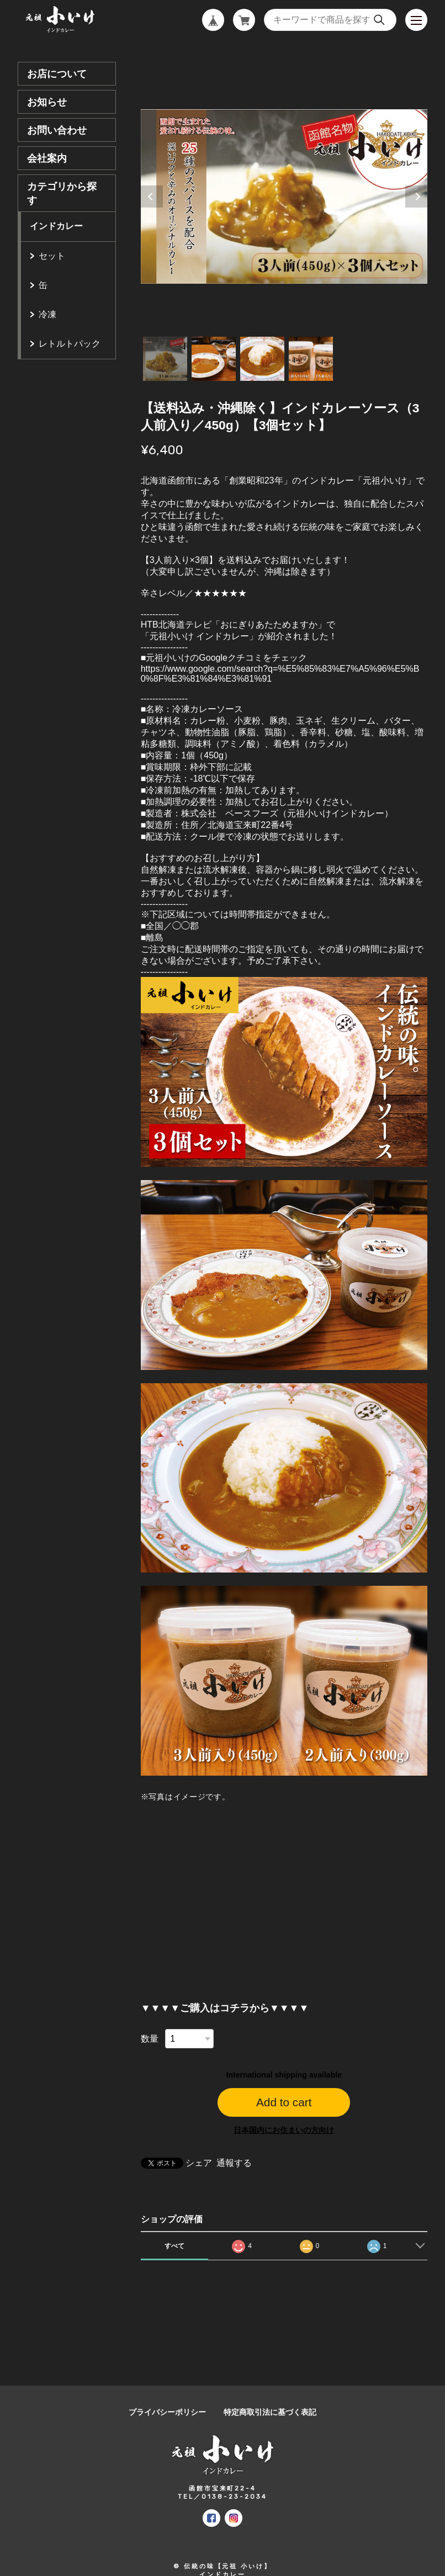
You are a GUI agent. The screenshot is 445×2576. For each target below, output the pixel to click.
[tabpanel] (284, 196)
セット (52, 256)
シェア (199, 2163)
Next (416, 196)
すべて (174, 2246)
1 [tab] (165, 359)
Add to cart (284, 2102)
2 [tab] (214, 359)
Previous (152, 196)
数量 (149, 2038)
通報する (234, 2163)
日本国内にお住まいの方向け (284, 2130)
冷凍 (47, 314)
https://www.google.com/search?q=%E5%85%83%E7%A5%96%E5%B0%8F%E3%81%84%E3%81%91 (280, 673)
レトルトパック (69, 343)
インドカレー (56, 226)
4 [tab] (311, 359)
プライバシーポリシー (167, 2412)
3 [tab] (262, 359)
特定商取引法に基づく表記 (270, 2412)
